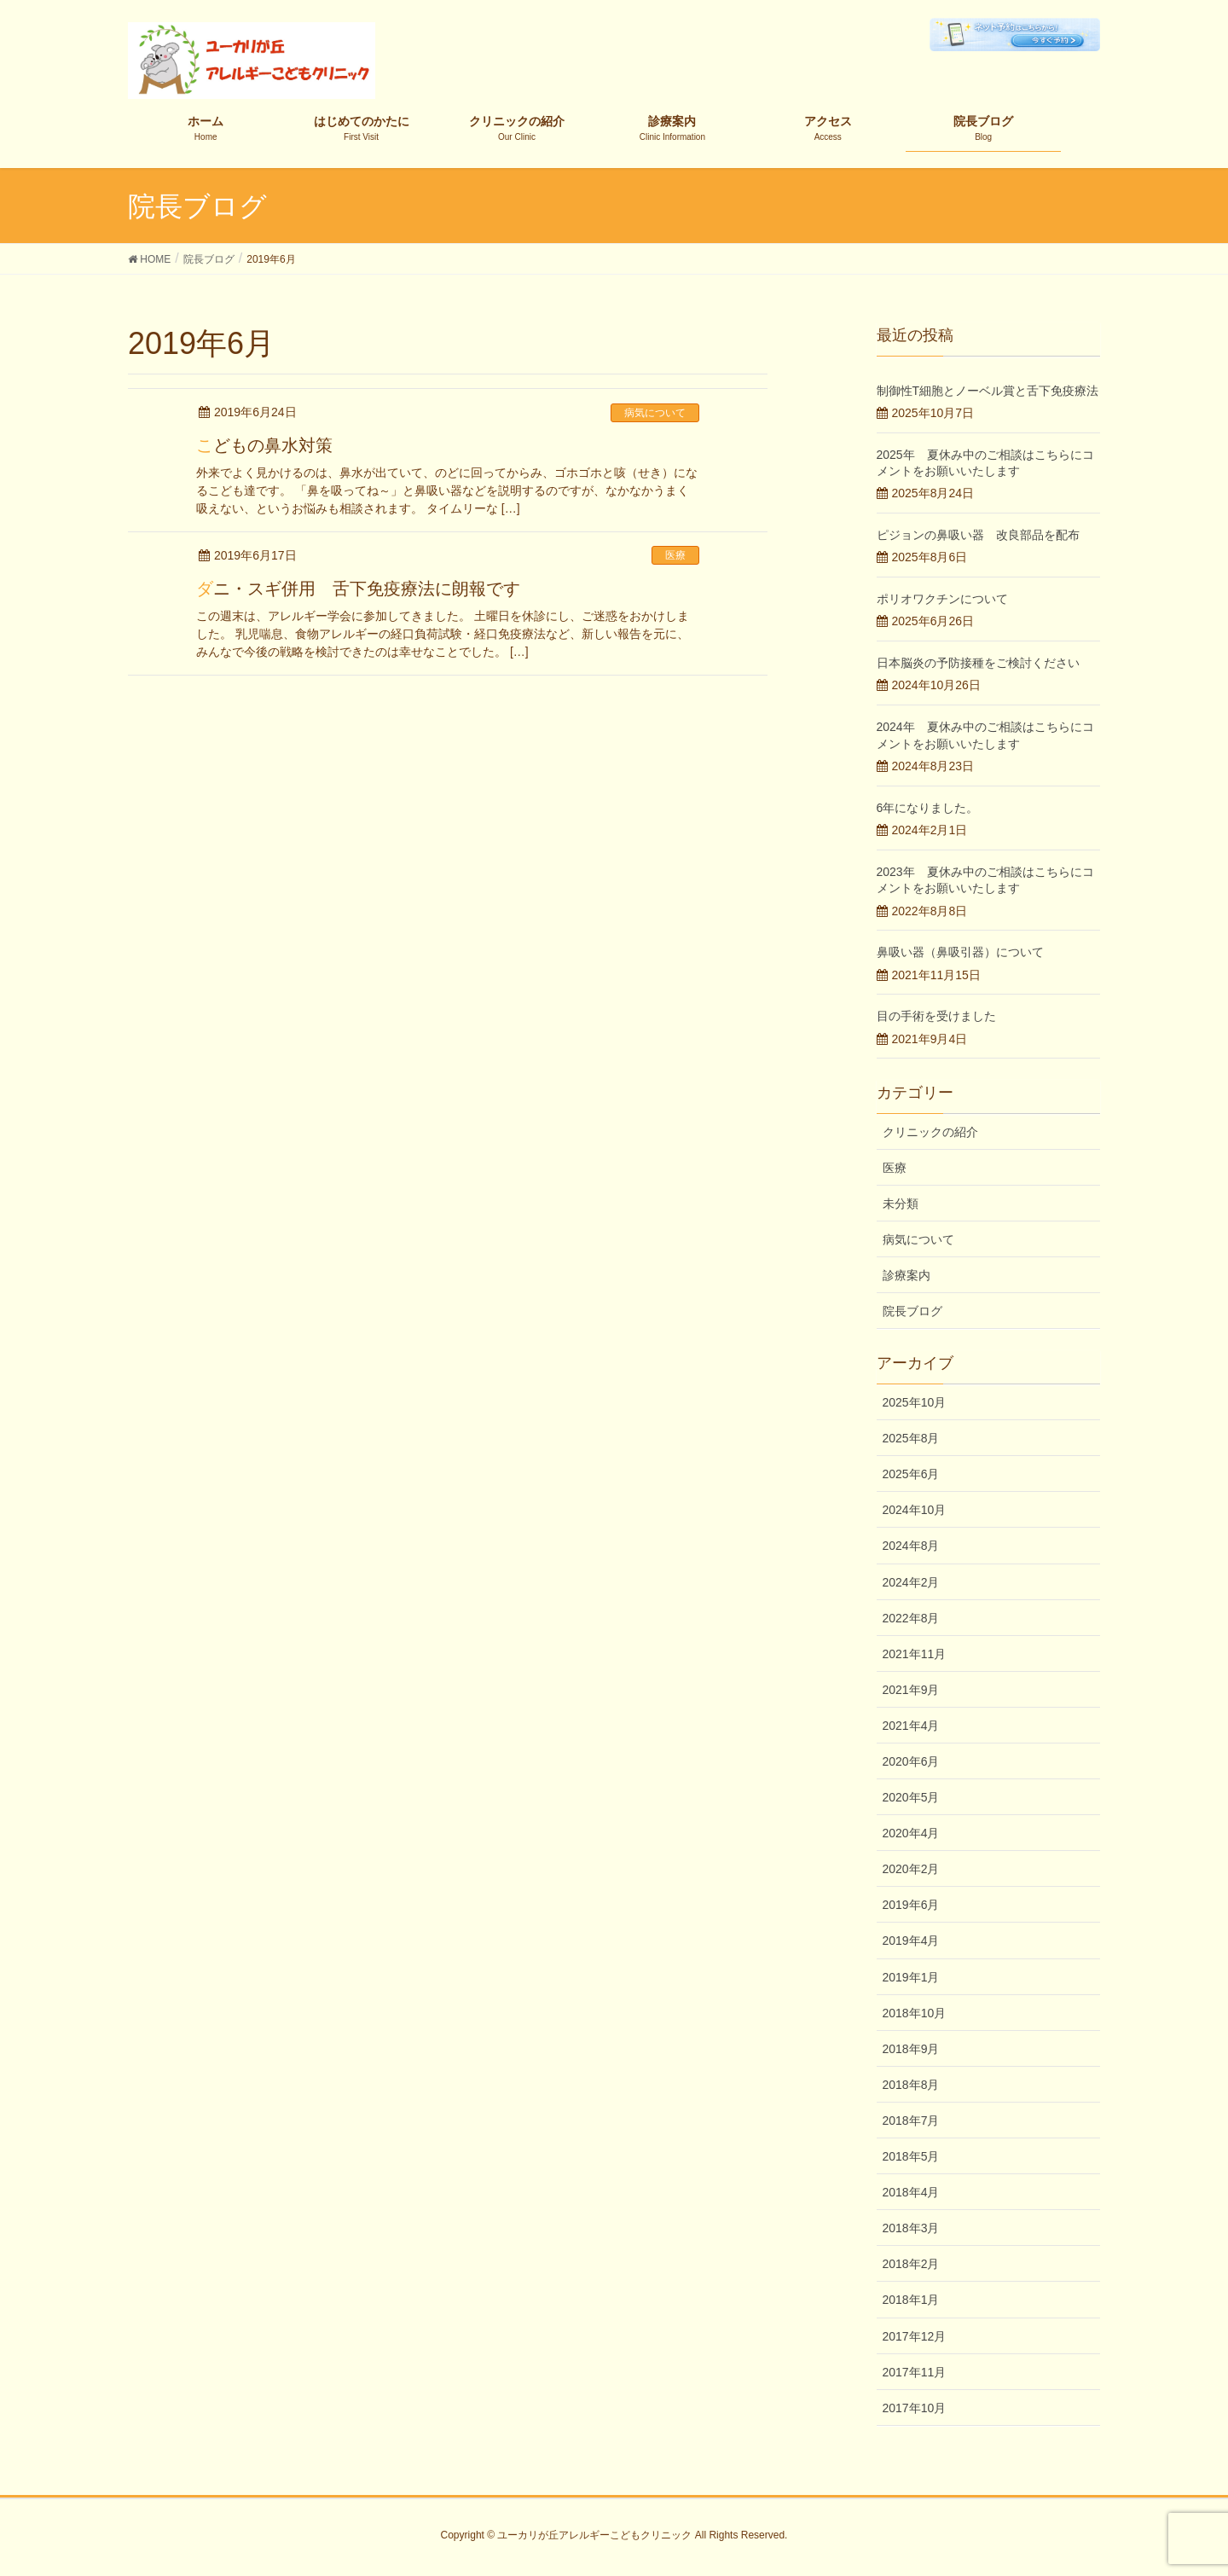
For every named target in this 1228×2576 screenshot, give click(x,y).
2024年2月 (911, 1582)
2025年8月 (911, 1438)
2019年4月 (911, 1940)
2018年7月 (911, 2120)
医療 (675, 555)
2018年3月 (911, 2228)
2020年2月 (911, 1869)
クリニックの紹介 (930, 1132)
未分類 (900, 1203)
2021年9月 (911, 1690)
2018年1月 (911, 2299)
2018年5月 (911, 2156)
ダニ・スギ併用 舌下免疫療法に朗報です (358, 588)
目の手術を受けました (936, 1016)
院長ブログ (912, 1311)
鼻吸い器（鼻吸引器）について (960, 952)
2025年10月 (915, 1402)
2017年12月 (915, 2336)
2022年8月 (911, 1618)
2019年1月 (911, 1977)
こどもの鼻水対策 (264, 445)
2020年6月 (911, 1761)
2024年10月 (915, 1510)
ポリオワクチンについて (942, 599)
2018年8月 (911, 2085)
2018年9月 (911, 2049)
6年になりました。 (928, 808)
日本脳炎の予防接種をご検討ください (978, 663)
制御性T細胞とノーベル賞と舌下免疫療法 (988, 390)
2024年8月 (911, 1545)
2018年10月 (915, 2013)
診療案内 (906, 1275)
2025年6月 (911, 1474)
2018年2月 (911, 2264)
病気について (655, 413)
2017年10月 (915, 2408)
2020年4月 (911, 1833)
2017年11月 (915, 2372)
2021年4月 (911, 1725)
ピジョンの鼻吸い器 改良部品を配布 (978, 535)
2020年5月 (911, 1797)
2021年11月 (915, 1654)
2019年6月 (911, 1905)
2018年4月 (911, 2192)
